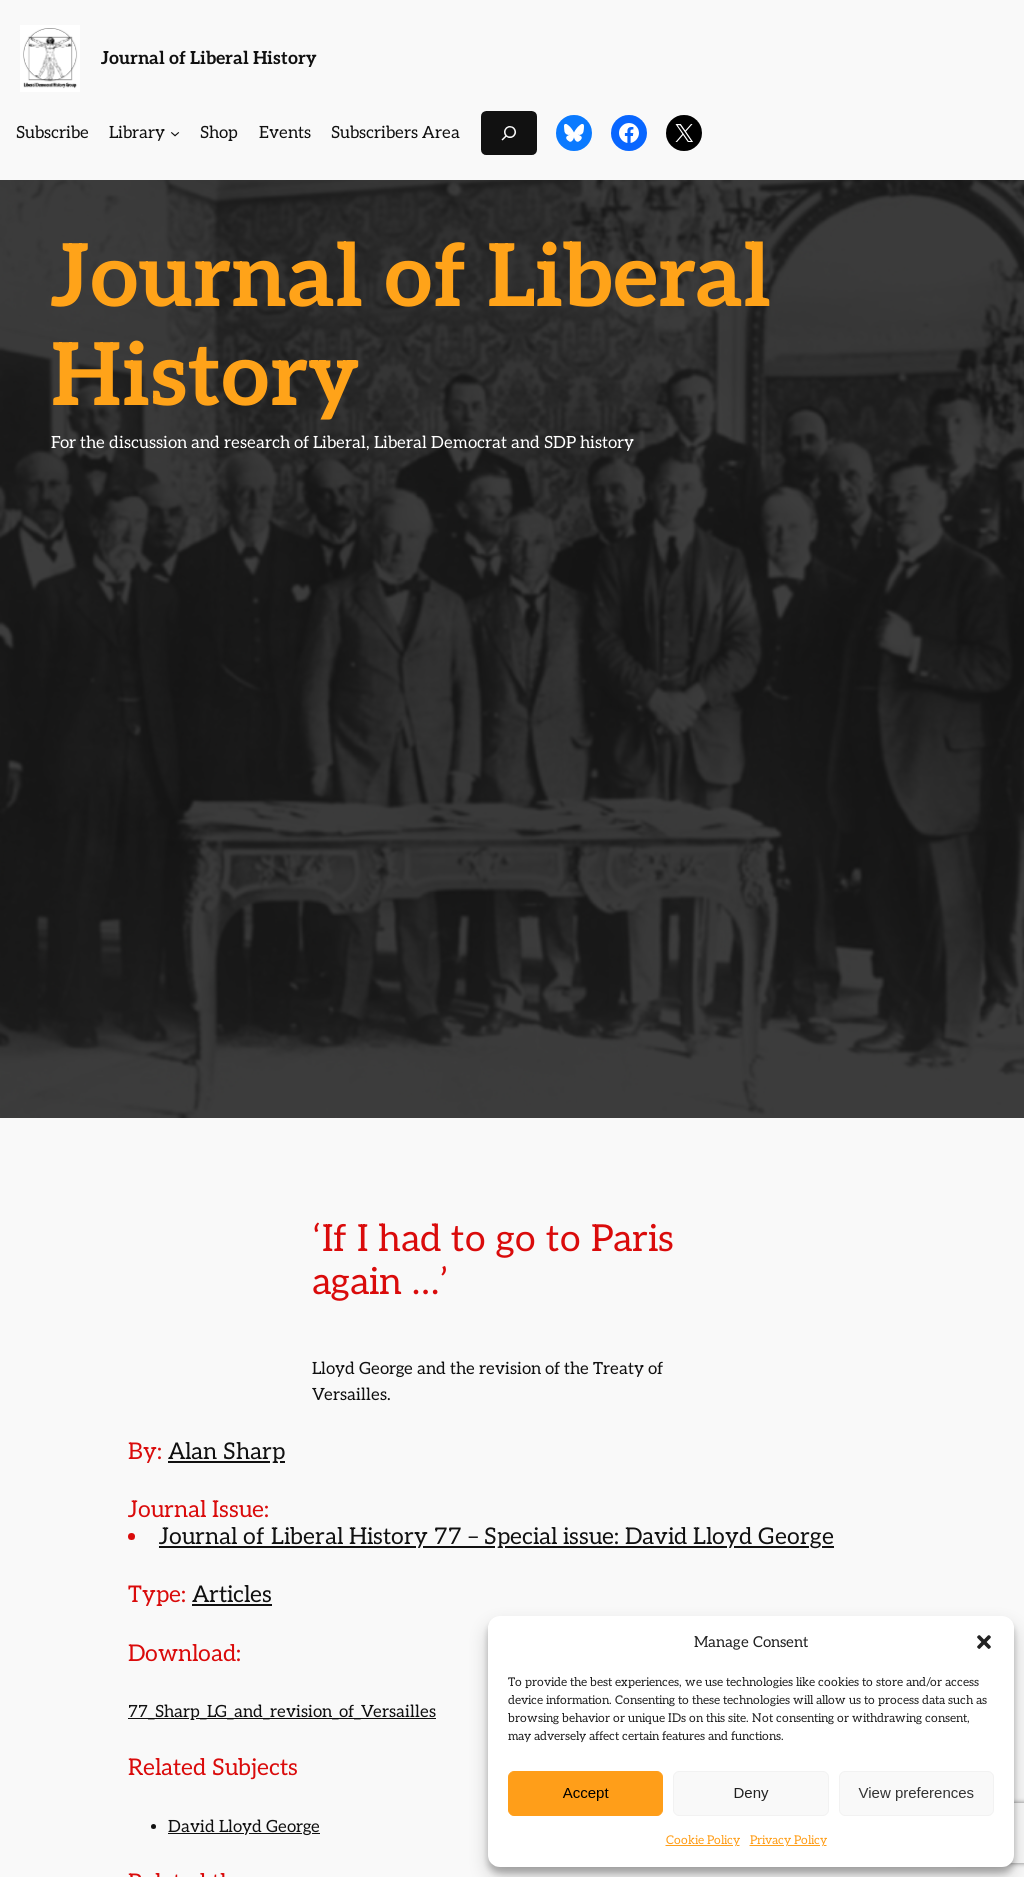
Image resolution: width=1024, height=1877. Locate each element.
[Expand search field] (509, 132)
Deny (750, 1792)
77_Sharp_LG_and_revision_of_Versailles (282, 1712)
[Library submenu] (175, 133)
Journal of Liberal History (209, 58)
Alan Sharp (226, 1452)
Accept (586, 1792)
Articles (232, 1595)
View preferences (917, 1792)
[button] (984, 1642)
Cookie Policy (703, 1840)
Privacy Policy (788, 1840)
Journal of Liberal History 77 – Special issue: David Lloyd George (496, 1537)
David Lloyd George (244, 1827)
